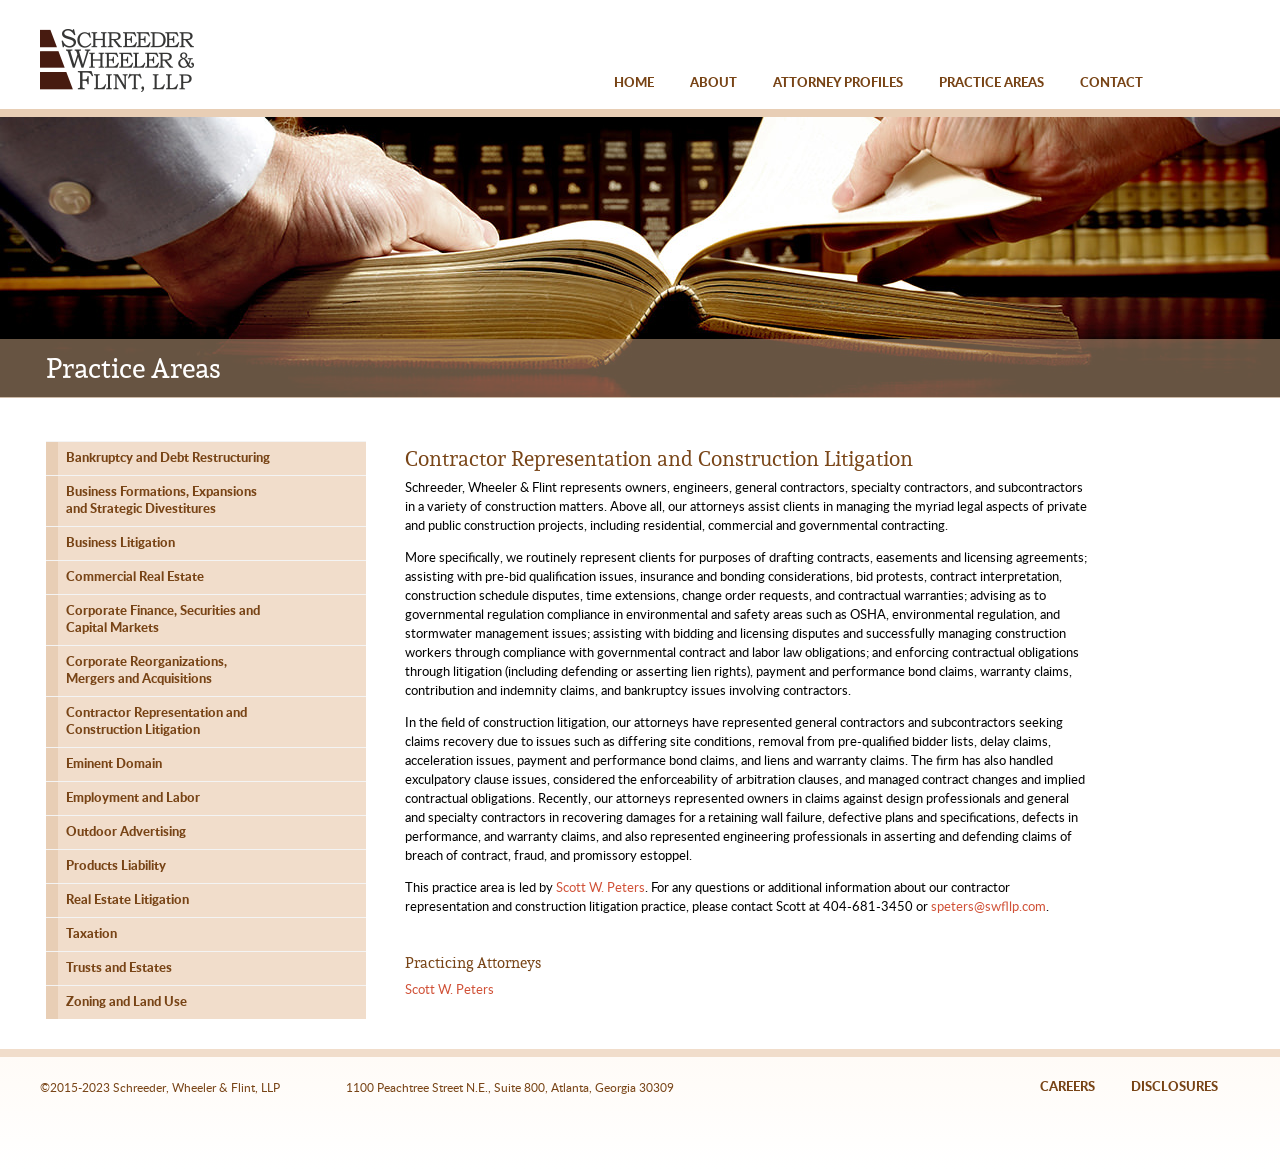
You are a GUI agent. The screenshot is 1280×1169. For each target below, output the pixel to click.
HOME (634, 83)
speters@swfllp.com (988, 907)
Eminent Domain (114, 764)
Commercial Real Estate (135, 577)
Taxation (91, 934)
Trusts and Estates (119, 968)
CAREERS (1067, 1087)
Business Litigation (120, 543)
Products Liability (116, 866)
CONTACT (1111, 83)
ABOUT (713, 83)
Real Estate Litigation (127, 900)
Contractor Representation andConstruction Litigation (156, 722)
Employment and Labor (133, 798)
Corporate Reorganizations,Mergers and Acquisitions (146, 671)
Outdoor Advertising (126, 832)
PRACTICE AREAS (991, 83)
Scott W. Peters (600, 888)
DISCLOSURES (1174, 1087)
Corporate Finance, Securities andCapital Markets (163, 620)
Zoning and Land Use (126, 1002)
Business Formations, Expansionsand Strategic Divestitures (161, 501)
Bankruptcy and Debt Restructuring (168, 458)
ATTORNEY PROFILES (838, 83)
